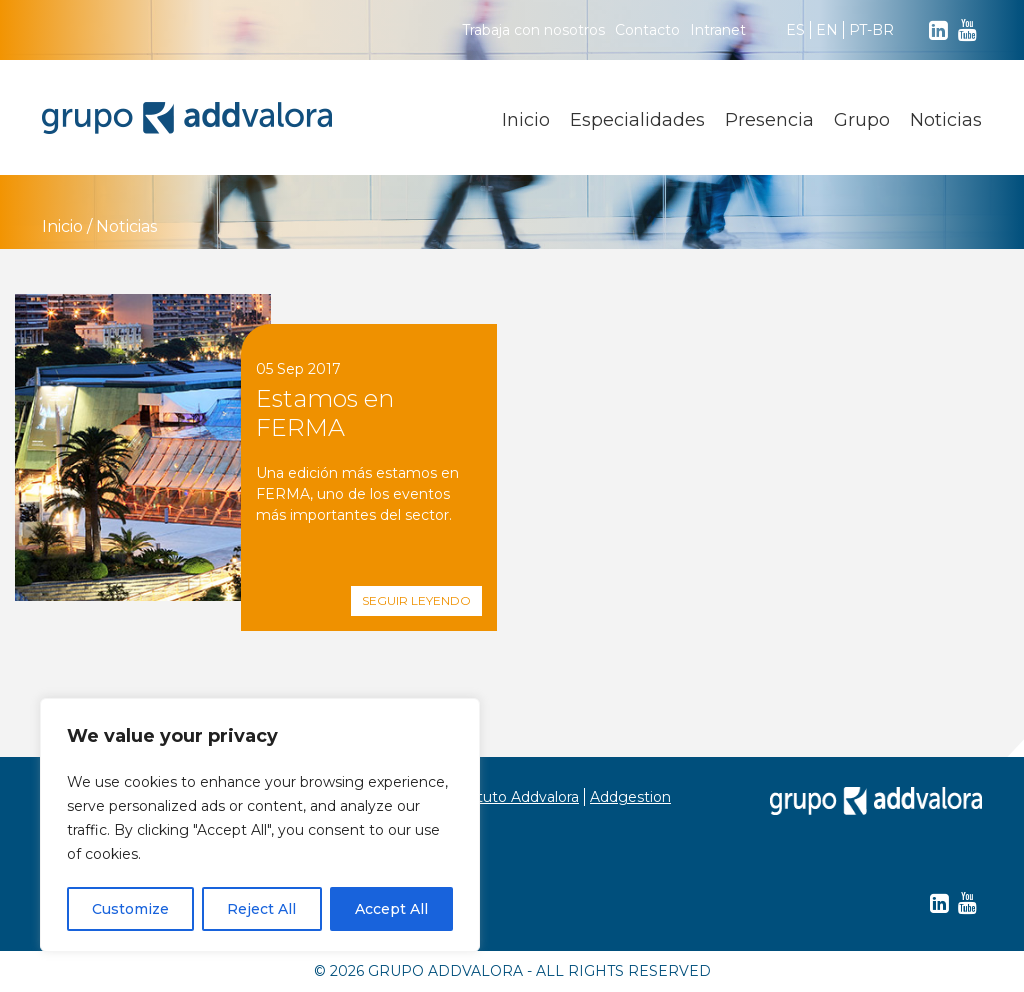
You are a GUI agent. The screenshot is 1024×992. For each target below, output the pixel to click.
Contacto (647, 30)
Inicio (526, 120)
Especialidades (637, 120)
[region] (260, 825)
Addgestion (630, 797)
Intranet (718, 30)
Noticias (946, 120)
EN (827, 30)
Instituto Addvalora (513, 797)
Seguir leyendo (416, 600)
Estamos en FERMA (325, 413)
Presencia (769, 120)
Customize (130, 909)
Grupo (862, 120)
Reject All (261, 909)
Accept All (391, 909)
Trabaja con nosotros (533, 30)
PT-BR (871, 30)
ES (795, 30)
